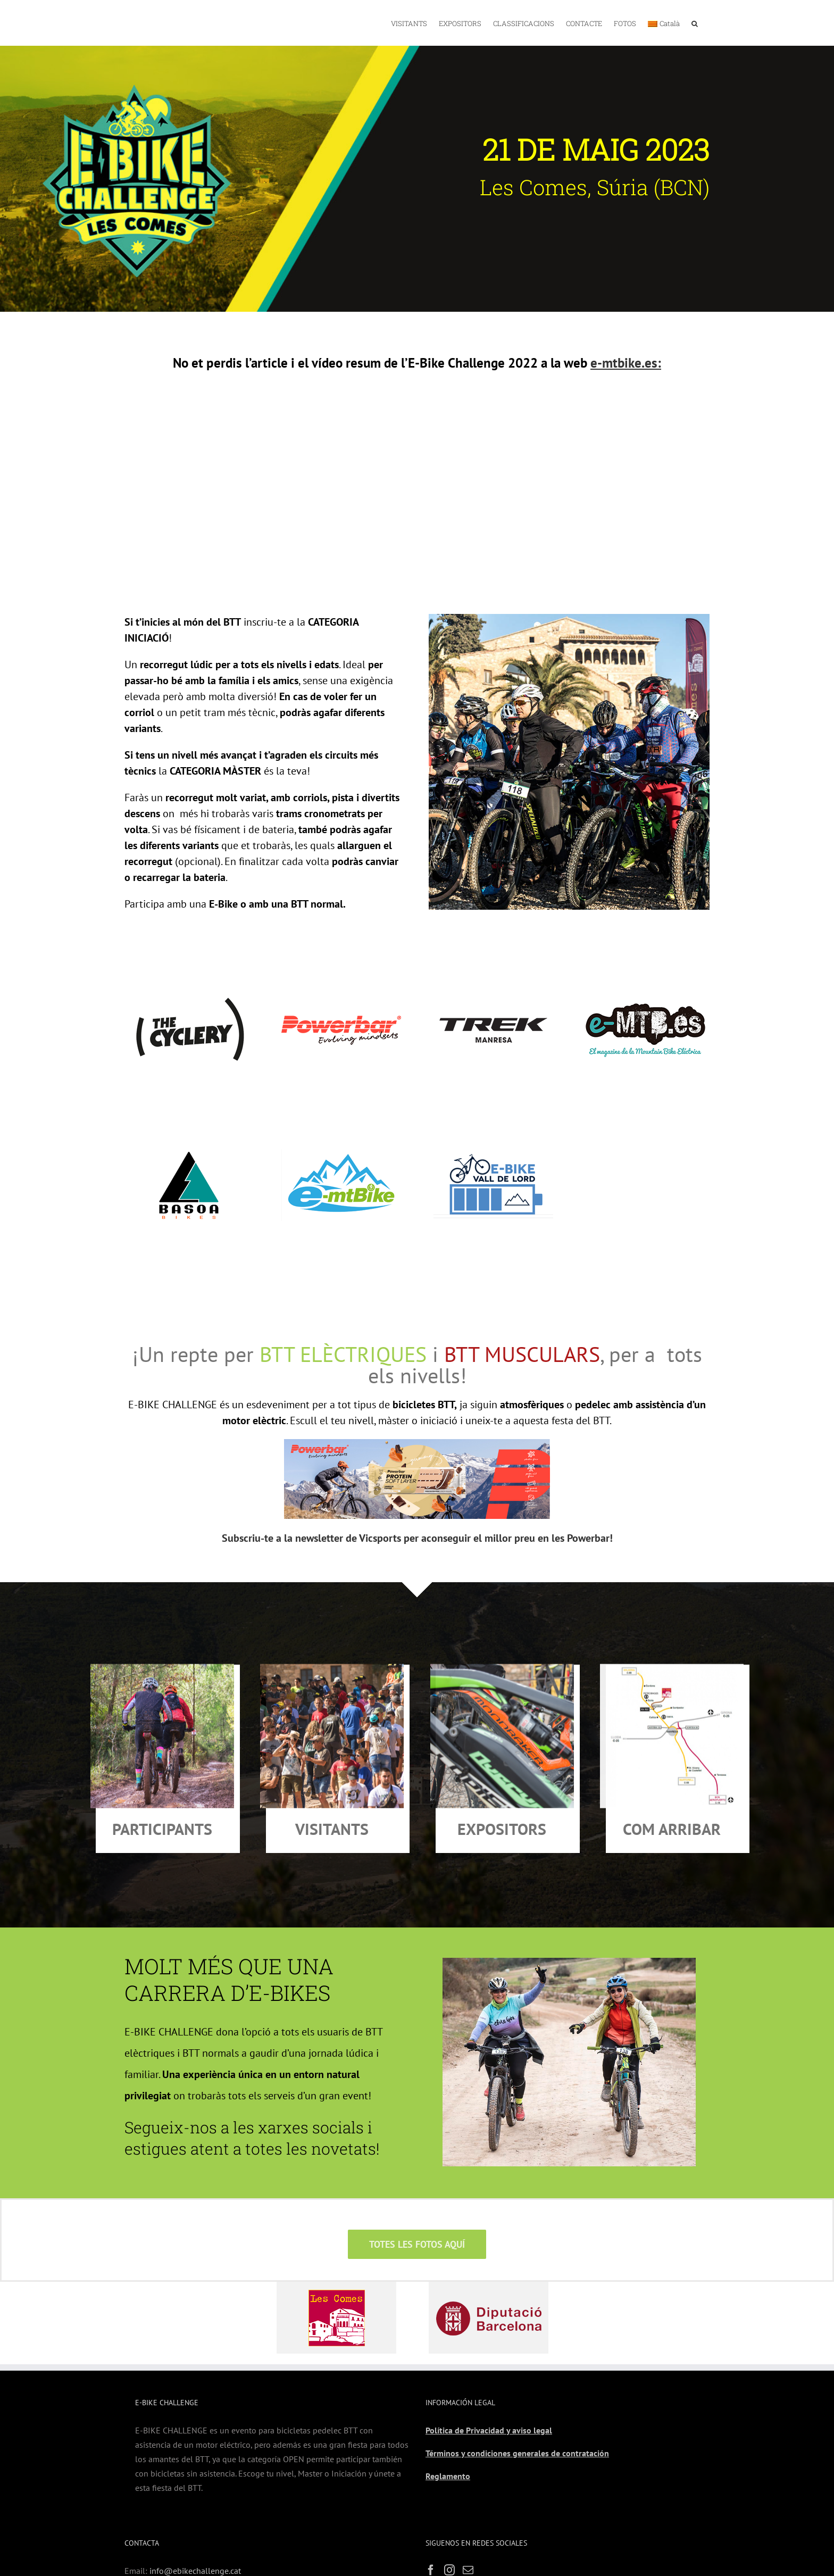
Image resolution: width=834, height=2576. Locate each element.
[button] (694, 23)
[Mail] (468, 2522)
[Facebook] (431, 2522)
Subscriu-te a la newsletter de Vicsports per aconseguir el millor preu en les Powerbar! (417, 1490)
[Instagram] (449, 2522)
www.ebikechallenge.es (187, 2537)
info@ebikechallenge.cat (195, 2522)
